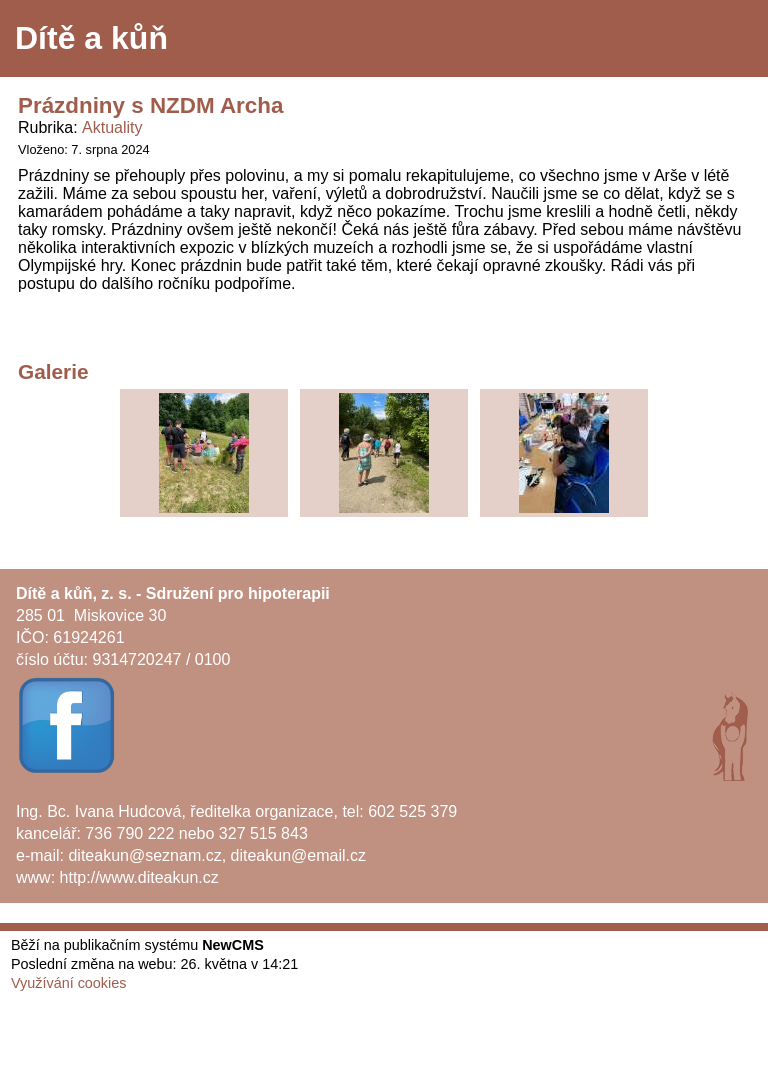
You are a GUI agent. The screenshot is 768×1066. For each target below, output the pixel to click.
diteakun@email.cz (298, 855)
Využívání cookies (68, 983)
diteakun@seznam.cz (144, 855)
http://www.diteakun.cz (139, 877)
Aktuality (112, 127)
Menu (727, 39)
